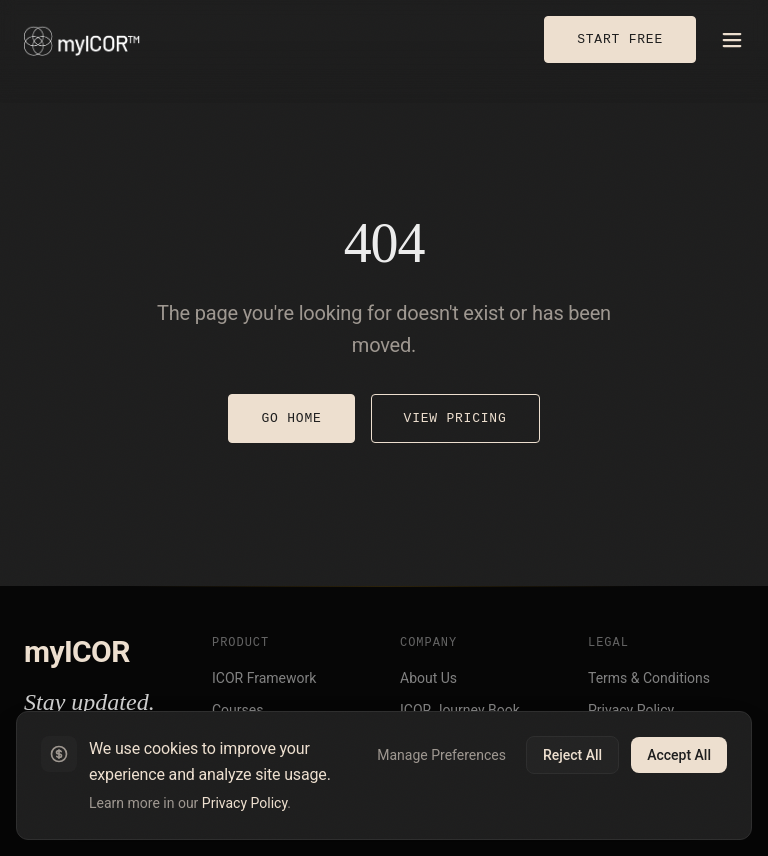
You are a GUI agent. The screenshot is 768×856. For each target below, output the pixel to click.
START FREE (620, 39)
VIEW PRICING (455, 418)
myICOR (77, 651)
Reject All (572, 755)
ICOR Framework (264, 678)
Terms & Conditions (649, 678)
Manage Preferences (441, 755)
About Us (428, 678)
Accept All (679, 755)
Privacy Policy (244, 803)
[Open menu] (732, 40)
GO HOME (291, 418)
